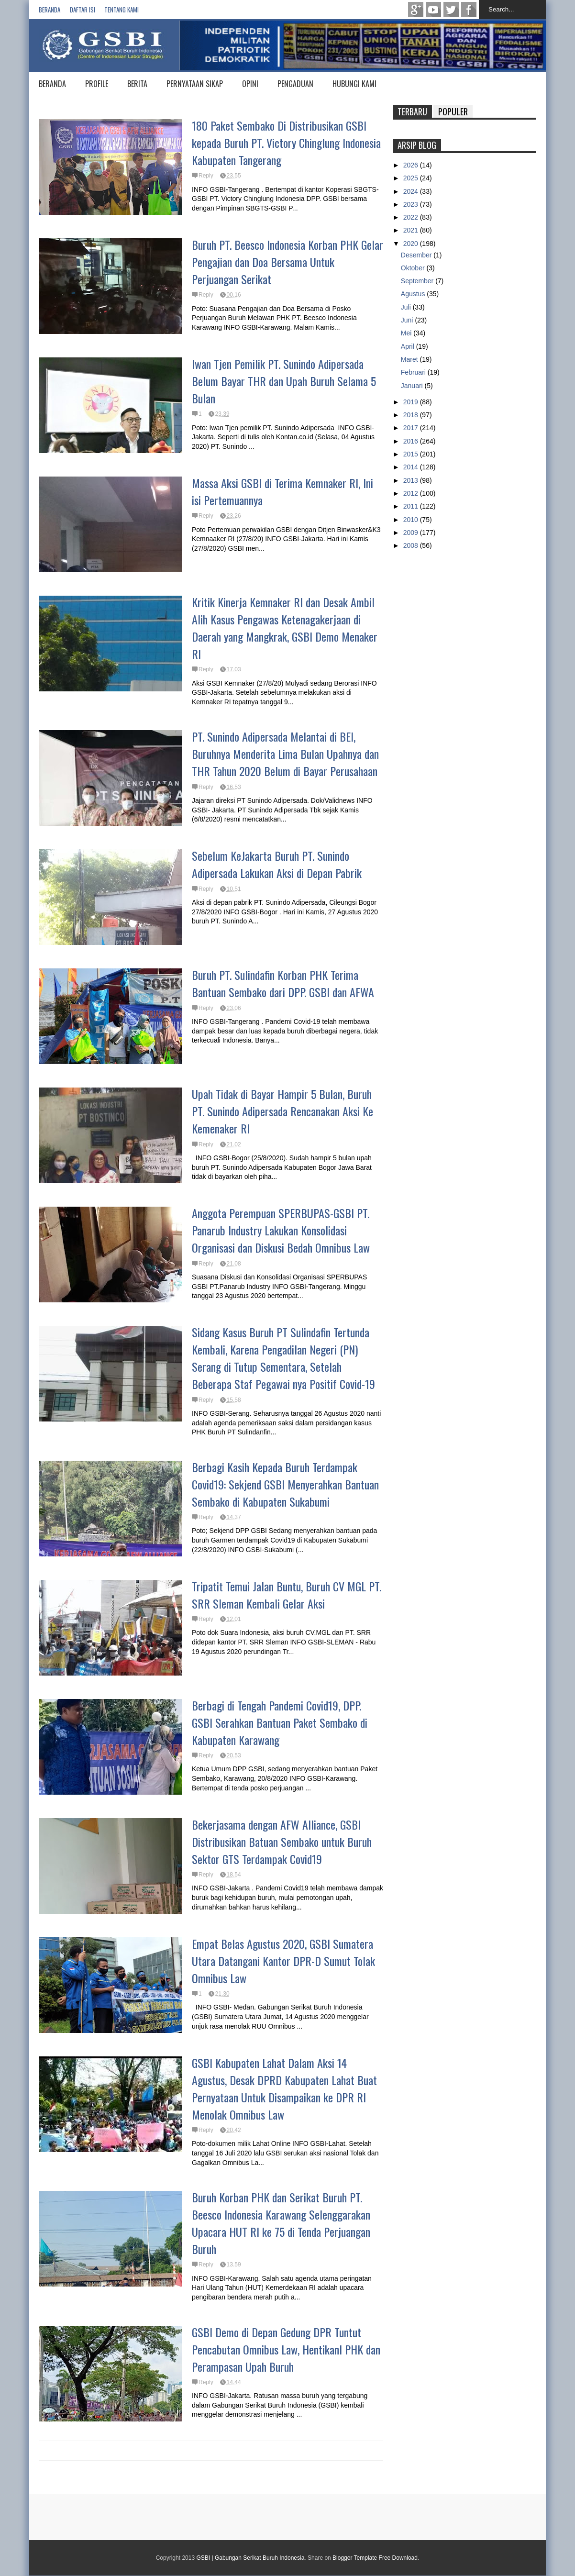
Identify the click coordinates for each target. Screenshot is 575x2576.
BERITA (137, 83)
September (418, 281)
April (408, 346)
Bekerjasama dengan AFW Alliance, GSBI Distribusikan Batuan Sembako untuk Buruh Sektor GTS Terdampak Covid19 (282, 1841)
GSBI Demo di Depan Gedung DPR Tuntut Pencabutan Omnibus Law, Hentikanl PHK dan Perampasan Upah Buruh (286, 2349)
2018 (411, 415)
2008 (411, 545)
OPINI (250, 83)
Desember (417, 255)
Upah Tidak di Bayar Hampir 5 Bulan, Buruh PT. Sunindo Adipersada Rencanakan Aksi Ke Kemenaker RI (282, 1111)
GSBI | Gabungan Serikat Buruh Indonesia (250, 2557)
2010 (411, 519)
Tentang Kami (121, 9)
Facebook (468, 9)
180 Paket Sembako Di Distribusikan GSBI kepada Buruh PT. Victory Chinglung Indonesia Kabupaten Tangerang (286, 142)
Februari (414, 372)
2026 (411, 165)
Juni (408, 320)
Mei (407, 333)
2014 (411, 467)
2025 (411, 178)
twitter (451, 9)
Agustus (414, 294)
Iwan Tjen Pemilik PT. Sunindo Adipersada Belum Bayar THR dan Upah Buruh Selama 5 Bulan (284, 381)
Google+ (415, 9)
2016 (411, 441)
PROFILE (96, 83)
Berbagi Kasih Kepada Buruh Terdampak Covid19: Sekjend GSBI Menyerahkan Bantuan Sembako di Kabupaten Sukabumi (285, 1484)
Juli (407, 307)
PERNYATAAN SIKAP (194, 83)
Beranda (49, 9)
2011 (411, 506)
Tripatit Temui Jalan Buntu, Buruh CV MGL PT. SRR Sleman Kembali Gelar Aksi (286, 1594)
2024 (411, 191)
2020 (411, 243)
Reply (206, 175)
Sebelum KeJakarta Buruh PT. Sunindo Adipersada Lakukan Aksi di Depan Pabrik (277, 864)
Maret (410, 359)
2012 (411, 493)
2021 (411, 230)
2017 (411, 428)
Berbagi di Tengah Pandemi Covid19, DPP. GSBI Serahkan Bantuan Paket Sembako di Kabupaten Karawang (279, 1722)
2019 (411, 402)
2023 (411, 204)
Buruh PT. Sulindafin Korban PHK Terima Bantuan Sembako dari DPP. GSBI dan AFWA (283, 983)
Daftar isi (82, 9)
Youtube (433, 9)
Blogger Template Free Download (375, 2557)
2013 (411, 480)
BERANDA (52, 83)
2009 (411, 532)
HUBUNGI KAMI (354, 83)
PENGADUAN (295, 83)
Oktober (414, 268)
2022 (411, 217)
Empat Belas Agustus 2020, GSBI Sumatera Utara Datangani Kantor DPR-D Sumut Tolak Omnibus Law (283, 1961)
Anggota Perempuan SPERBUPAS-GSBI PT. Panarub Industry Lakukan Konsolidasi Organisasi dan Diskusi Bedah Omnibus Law (281, 1230)
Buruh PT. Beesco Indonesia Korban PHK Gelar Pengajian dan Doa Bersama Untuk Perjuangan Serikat (287, 262)
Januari (413, 385)
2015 (411, 454)
